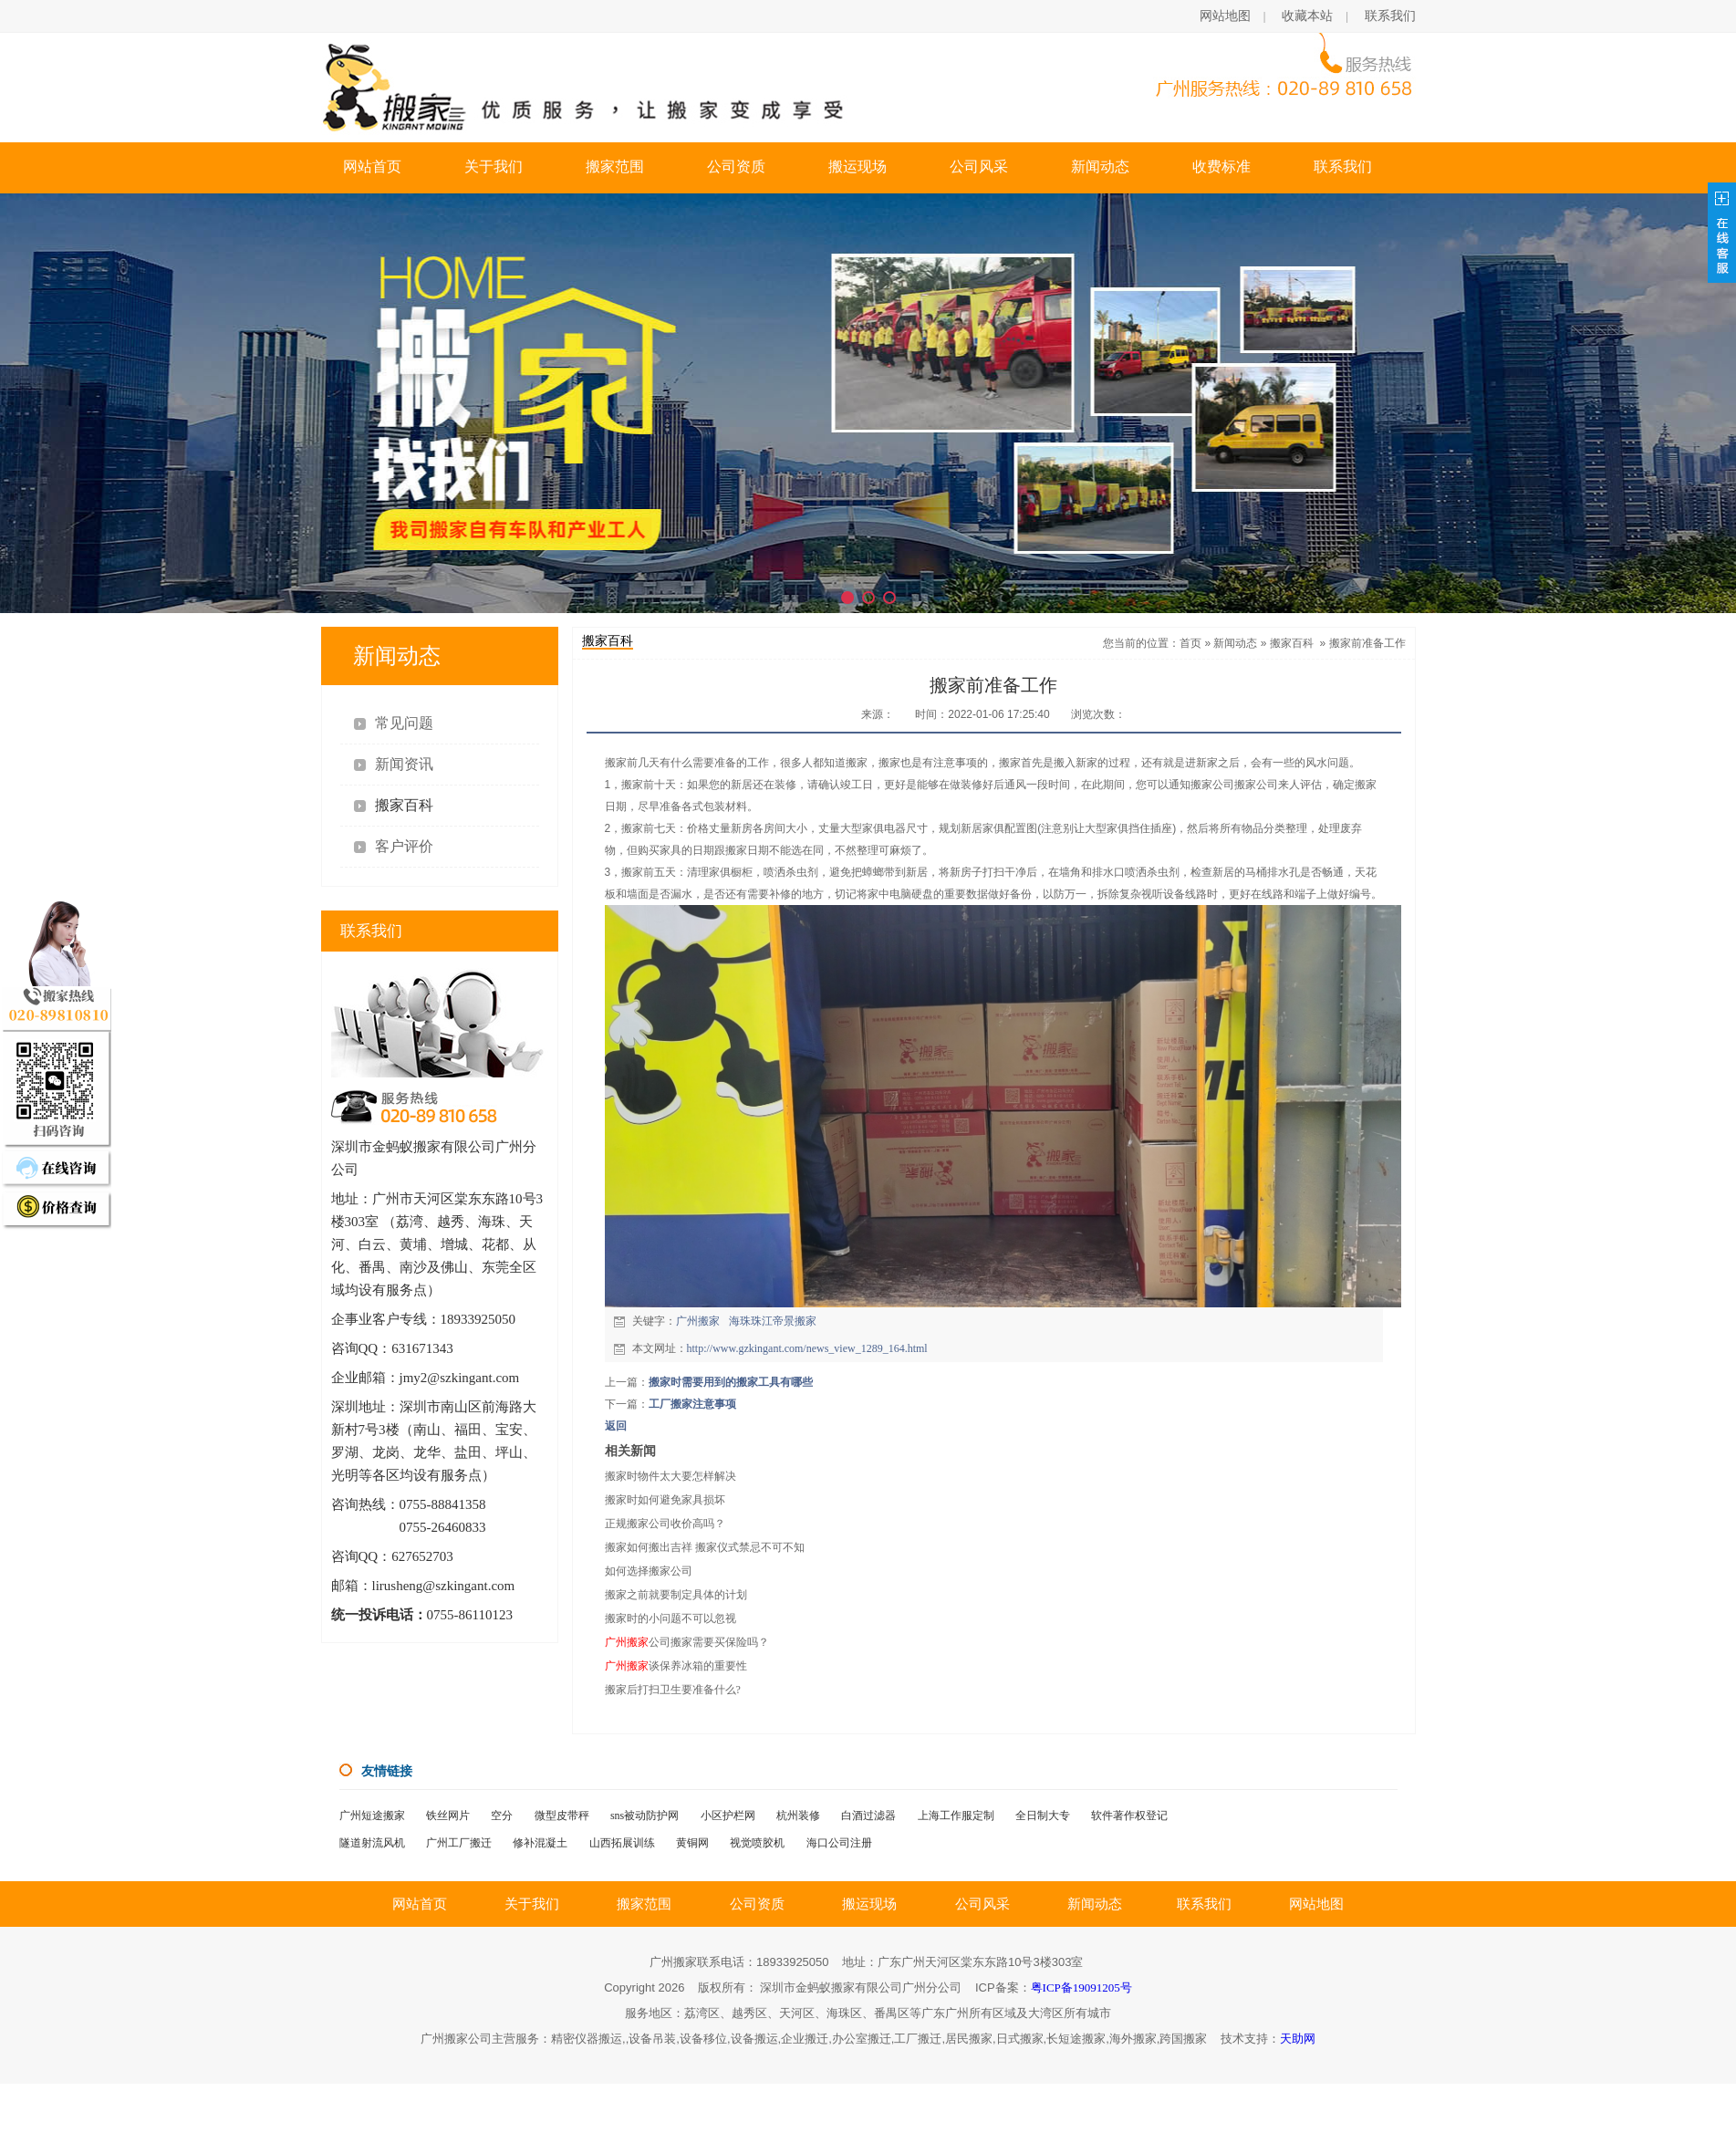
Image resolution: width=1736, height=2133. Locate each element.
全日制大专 (1042, 1815)
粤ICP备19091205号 (1081, 1987)
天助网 (1297, 2038)
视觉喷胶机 (757, 1842)
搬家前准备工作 (1367, 643)
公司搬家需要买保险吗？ (687, 1642)
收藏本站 (1307, 16)
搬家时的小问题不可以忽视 (670, 1618)
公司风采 (979, 166)
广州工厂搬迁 (459, 1842)
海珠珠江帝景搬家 (772, 1321)
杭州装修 (798, 1815)
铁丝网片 (448, 1815)
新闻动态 (1100, 166)
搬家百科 (1292, 643)
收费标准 (1221, 166)
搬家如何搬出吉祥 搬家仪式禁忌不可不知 (705, 1547)
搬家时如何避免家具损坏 (665, 1499)
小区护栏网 (728, 1815)
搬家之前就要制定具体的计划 (676, 1594)
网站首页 (372, 166)
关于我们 (493, 166)
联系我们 (1390, 16)
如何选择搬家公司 (648, 1571)
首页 (1190, 643)
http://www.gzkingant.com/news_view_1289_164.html (807, 1348)
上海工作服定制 (956, 1815)
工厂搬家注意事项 (692, 1404)
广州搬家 (698, 1321)
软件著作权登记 (1129, 1815)
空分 (502, 1815)
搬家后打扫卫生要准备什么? (673, 1689)
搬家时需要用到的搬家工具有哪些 (731, 1382)
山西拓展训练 (622, 1842)
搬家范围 (615, 166)
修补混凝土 (540, 1842)
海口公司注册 (839, 1842)
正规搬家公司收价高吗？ (665, 1523)
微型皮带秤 (562, 1815)
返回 (616, 1426)
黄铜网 (692, 1842)
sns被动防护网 (644, 1815)
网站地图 (1225, 16)
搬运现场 (857, 166)
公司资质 (736, 166)
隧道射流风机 (372, 1842)
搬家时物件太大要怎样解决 (670, 1476)
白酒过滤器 (868, 1815)
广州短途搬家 (372, 1815)
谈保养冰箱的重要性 (676, 1666)
